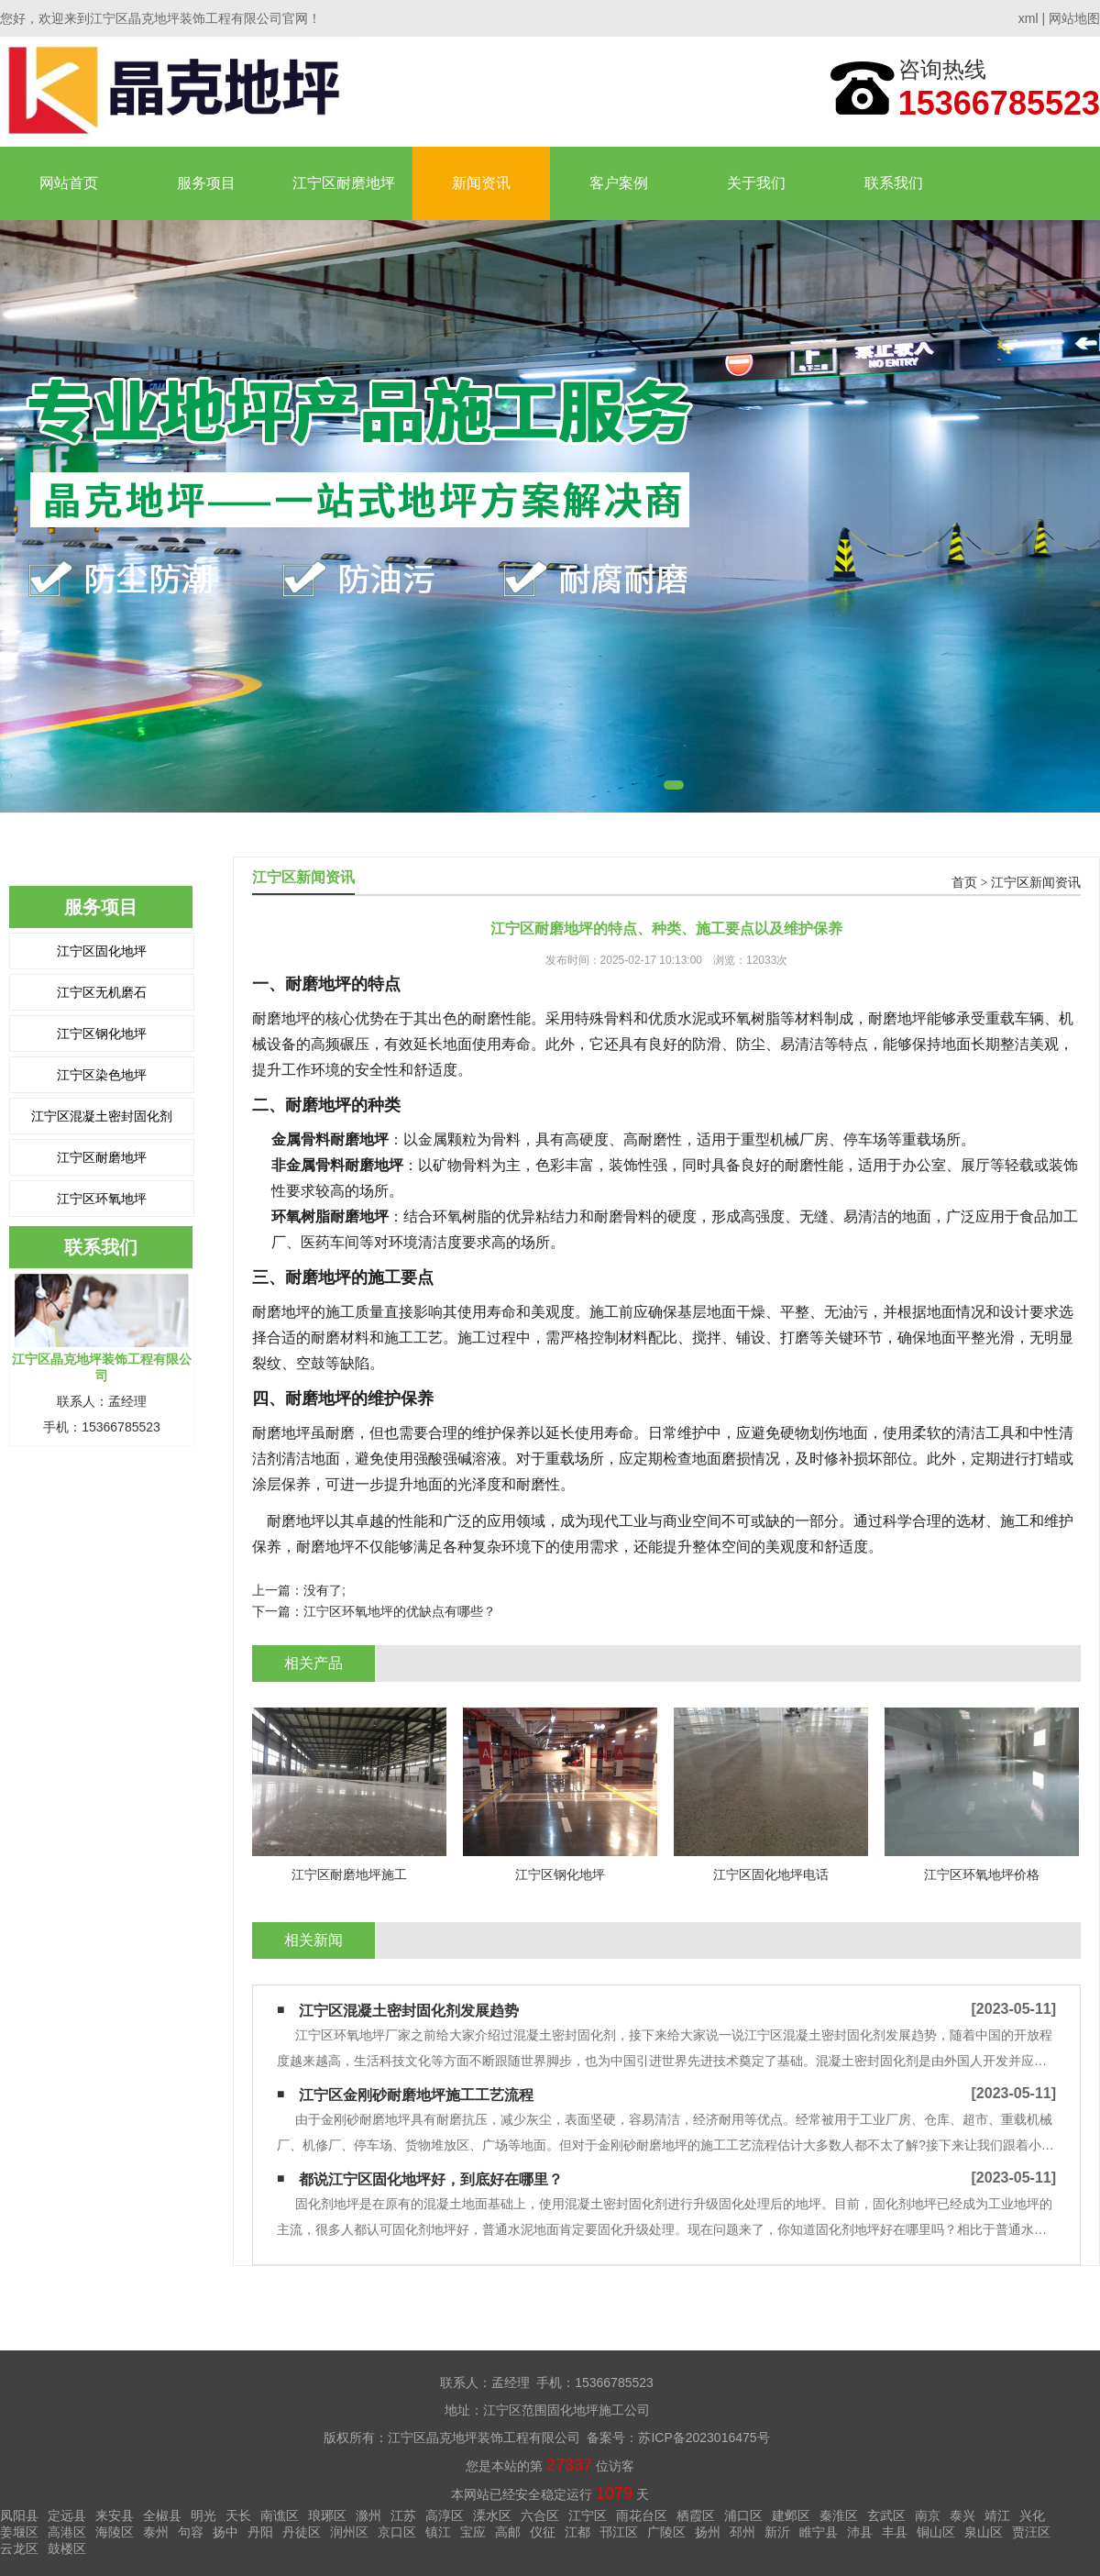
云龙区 (19, 2548)
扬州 (707, 2532)
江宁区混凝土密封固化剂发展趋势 (409, 2010)
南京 (927, 2515)
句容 (191, 2532)
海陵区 (114, 2532)
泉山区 (983, 2532)
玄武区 (886, 2515)
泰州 (156, 2532)
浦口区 (743, 2515)
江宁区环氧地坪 (102, 1198)
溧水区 (492, 2515)
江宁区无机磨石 (102, 992)
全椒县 (162, 2515)
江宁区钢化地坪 (102, 1033)
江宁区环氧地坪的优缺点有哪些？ (399, 1611)
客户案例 (618, 183)
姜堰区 (19, 2532)
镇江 (438, 2532)
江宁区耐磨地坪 (343, 183)
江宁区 (587, 2515)
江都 (577, 2532)
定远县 (67, 2515)
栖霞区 (695, 2515)
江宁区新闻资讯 (1036, 883)
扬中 (225, 2532)
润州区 (349, 2532)
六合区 (540, 2515)
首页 (964, 883)
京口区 (397, 2532)
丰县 (895, 2532)
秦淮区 (839, 2515)
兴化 (1032, 2515)
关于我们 (756, 183)
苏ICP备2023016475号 (703, 2437)
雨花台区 (641, 2515)
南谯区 (279, 2515)
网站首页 (68, 183)
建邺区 (791, 2515)
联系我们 (893, 183)
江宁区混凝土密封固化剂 (101, 1116)
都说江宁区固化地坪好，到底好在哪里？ (431, 2179)
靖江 (997, 2515)
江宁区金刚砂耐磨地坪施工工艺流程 (416, 2095)
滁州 (368, 2515)
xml (1028, 18)
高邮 (508, 2532)
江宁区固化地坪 (102, 951)
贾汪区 (1031, 2532)
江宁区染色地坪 (102, 1074)
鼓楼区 (67, 2548)
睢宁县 (818, 2532)
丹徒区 (301, 2532)
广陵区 (666, 2532)
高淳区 (444, 2515)
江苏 (403, 2515)
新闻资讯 (481, 183)
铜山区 (936, 2532)
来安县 (114, 2515)
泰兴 (962, 2515)
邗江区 (619, 2532)
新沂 (777, 2532)
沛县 (860, 2532)
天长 (238, 2515)
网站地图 (1074, 18)
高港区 (67, 2532)
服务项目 (206, 183)
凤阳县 (19, 2515)
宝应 (473, 2532)
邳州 (742, 2532)
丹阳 (260, 2532)
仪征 (543, 2532)
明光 (203, 2515)
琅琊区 (327, 2515)
